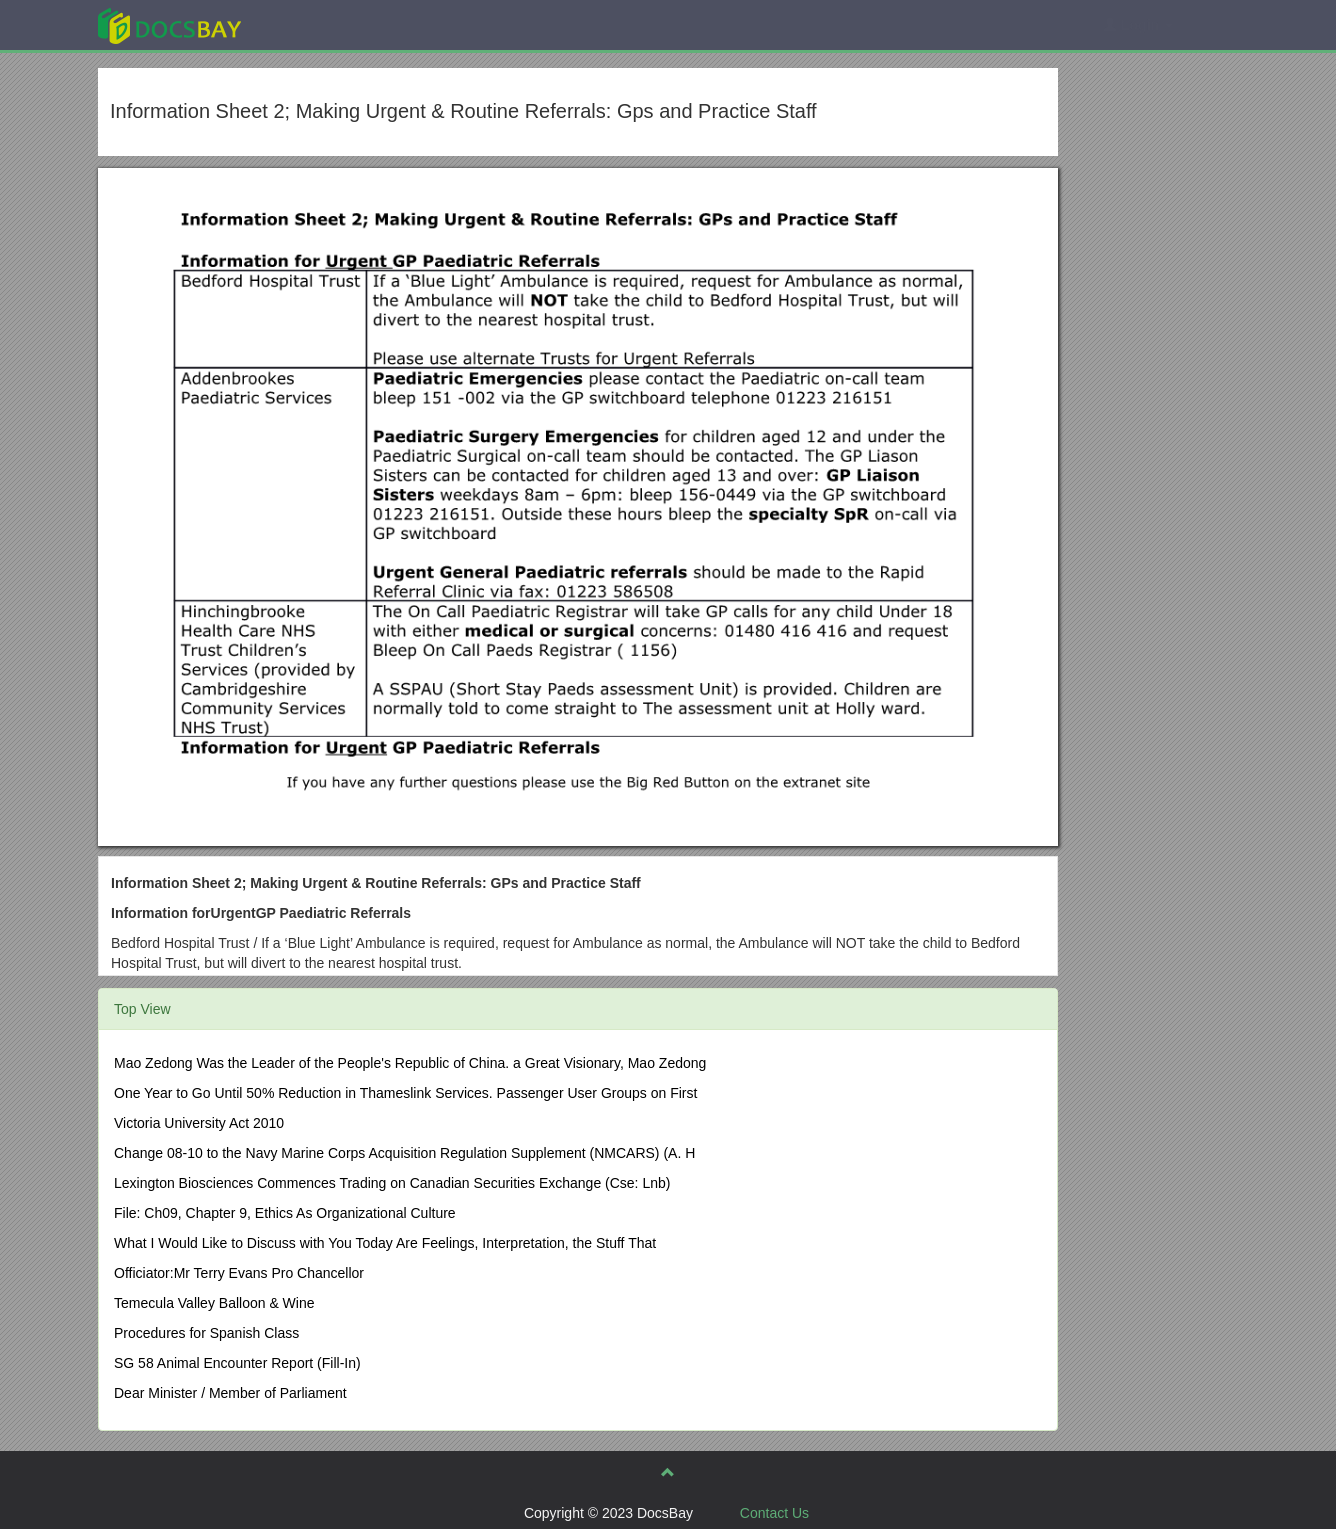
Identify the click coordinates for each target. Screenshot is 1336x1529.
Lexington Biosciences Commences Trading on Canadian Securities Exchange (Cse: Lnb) (392, 1183)
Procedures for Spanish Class (206, 1333)
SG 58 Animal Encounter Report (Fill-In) (237, 1363)
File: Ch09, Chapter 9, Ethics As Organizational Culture (285, 1213)
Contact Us (774, 1513)
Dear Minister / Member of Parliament (230, 1393)
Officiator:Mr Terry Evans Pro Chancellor (239, 1273)
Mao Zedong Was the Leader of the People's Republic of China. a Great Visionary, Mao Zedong (410, 1063)
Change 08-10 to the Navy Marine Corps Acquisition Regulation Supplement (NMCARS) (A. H (404, 1153)
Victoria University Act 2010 (199, 1123)
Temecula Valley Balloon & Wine (214, 1303)
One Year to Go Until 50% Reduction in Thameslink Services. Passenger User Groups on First (405, 1093)
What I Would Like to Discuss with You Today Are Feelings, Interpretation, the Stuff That (385, 1243)
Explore (319, 24)
